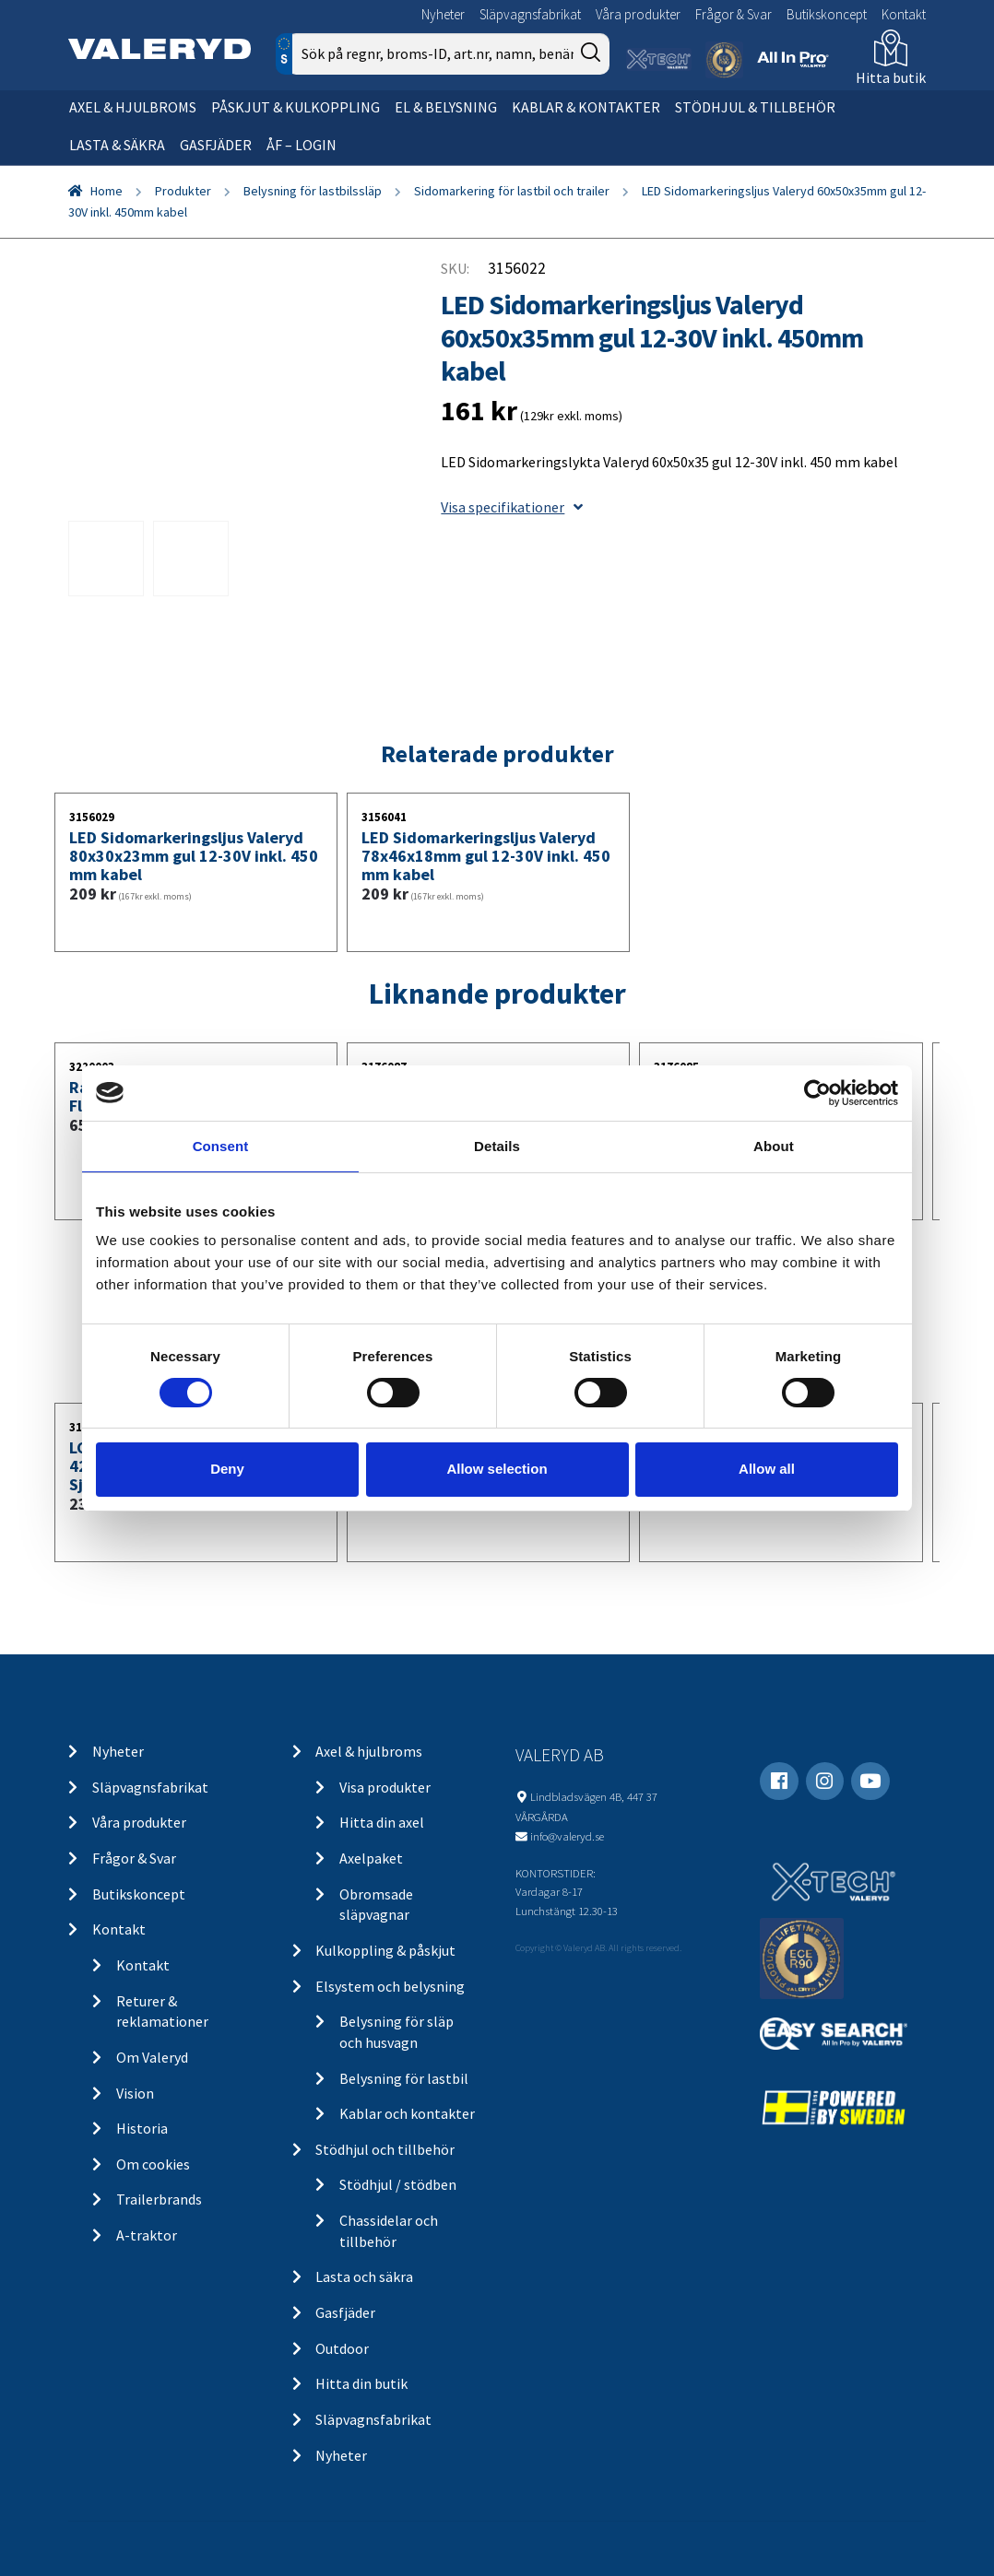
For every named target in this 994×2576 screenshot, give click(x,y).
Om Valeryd (152, 2057)
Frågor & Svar (733, 14)
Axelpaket (371, 1858)
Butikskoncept (827, 14)
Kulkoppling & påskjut (385, 1950)
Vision (135, 2093)
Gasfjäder (216, 144)
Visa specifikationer (512, 507)
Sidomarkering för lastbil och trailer (511, 190)
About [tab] (773, 1145)
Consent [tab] (221, 1145)
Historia (142, 2128)
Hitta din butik (361, 2383)
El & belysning (446, 107)
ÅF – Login (301, 144)
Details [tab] (497, 1145)
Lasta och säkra (364, 2276)
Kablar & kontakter (586, 107)
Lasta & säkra (117, 144)
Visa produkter (385, 1787)
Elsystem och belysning (390, 1986)
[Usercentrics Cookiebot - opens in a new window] (817, 1092)
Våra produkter (638, 14)
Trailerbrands (159, 2199)
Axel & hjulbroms (132, 107)
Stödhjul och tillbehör (385, 2149)
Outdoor (342, 2348)
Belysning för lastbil (403, 2078)
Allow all (767, 1468)
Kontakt (904, 14)
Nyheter (443, 14)
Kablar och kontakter (407, 2113)
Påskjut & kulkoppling (295, 107)
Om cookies (153, 2164)
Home (106, 190)
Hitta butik (891, 77)
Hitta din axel (381, 1822)
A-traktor (146, 2235)
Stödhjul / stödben (397, 2184)
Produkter (183, 190)
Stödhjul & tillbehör (755, 107)
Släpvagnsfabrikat (530, 14)
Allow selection (496, 1468)
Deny (227, 1468)
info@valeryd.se (567, 1836)
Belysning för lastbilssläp (312, 190)
